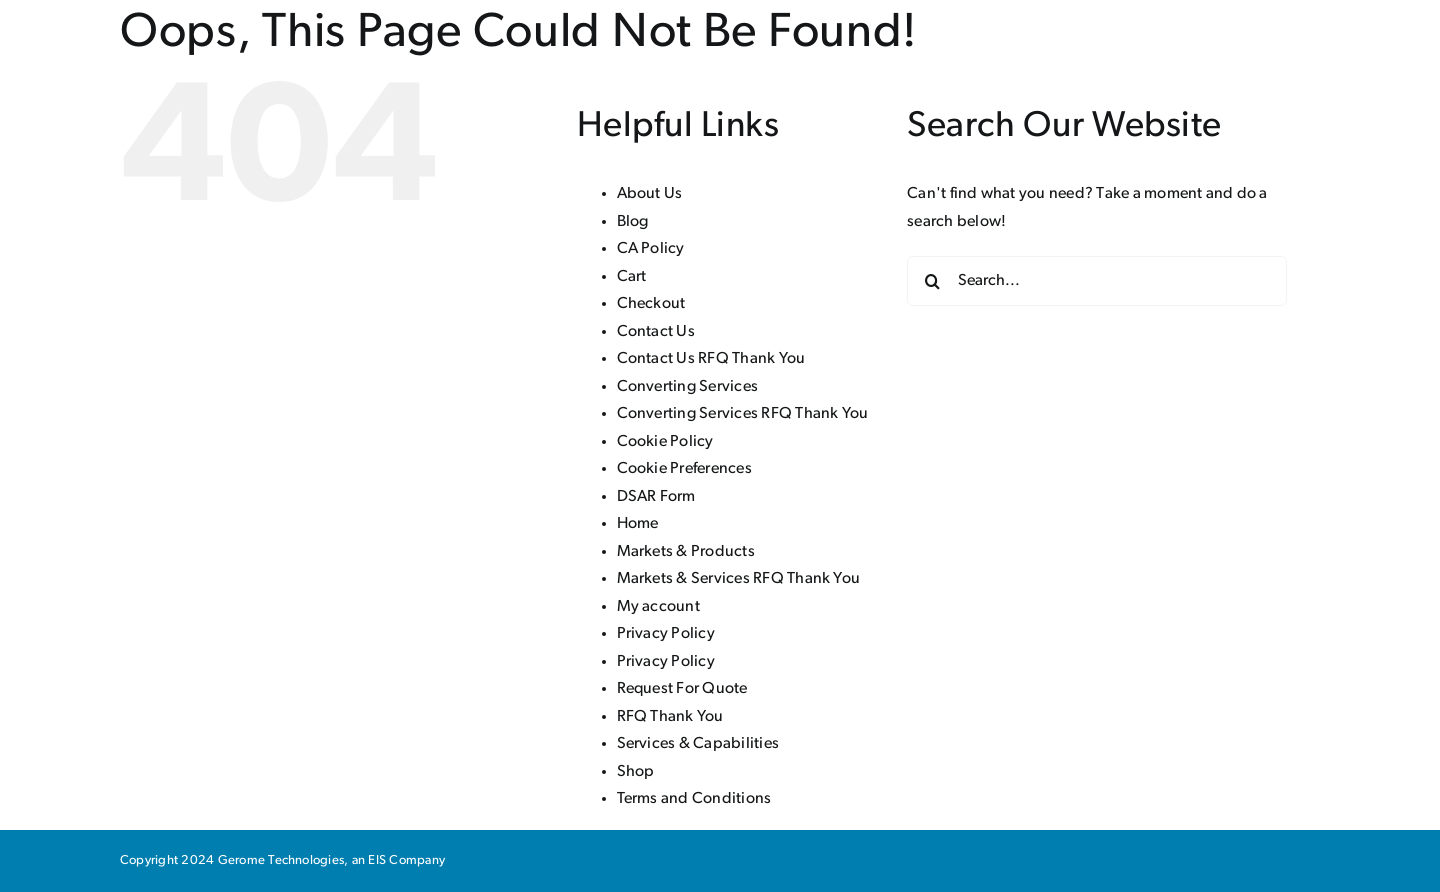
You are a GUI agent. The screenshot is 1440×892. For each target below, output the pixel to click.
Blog (633, 222)
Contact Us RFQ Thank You (711, 359)
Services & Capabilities (698, 744)
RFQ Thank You (670, 717)
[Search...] (1097, 281)
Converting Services (688, 387)
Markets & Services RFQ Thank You (739, 579)
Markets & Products (686, 552)
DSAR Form (656, 497)
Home (638, 524)
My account (658, 607)
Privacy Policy (666, 634)
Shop (636, 772)
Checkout (651, 304)
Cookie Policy (665, 442)
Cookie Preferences (684, 469)
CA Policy (651, 249)
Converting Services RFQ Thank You (743, 414)
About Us (650, 194)
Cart (632, 277)
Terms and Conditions (694, 799)
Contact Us (656, 332)
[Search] (932, 281)
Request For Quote (682, 689)
